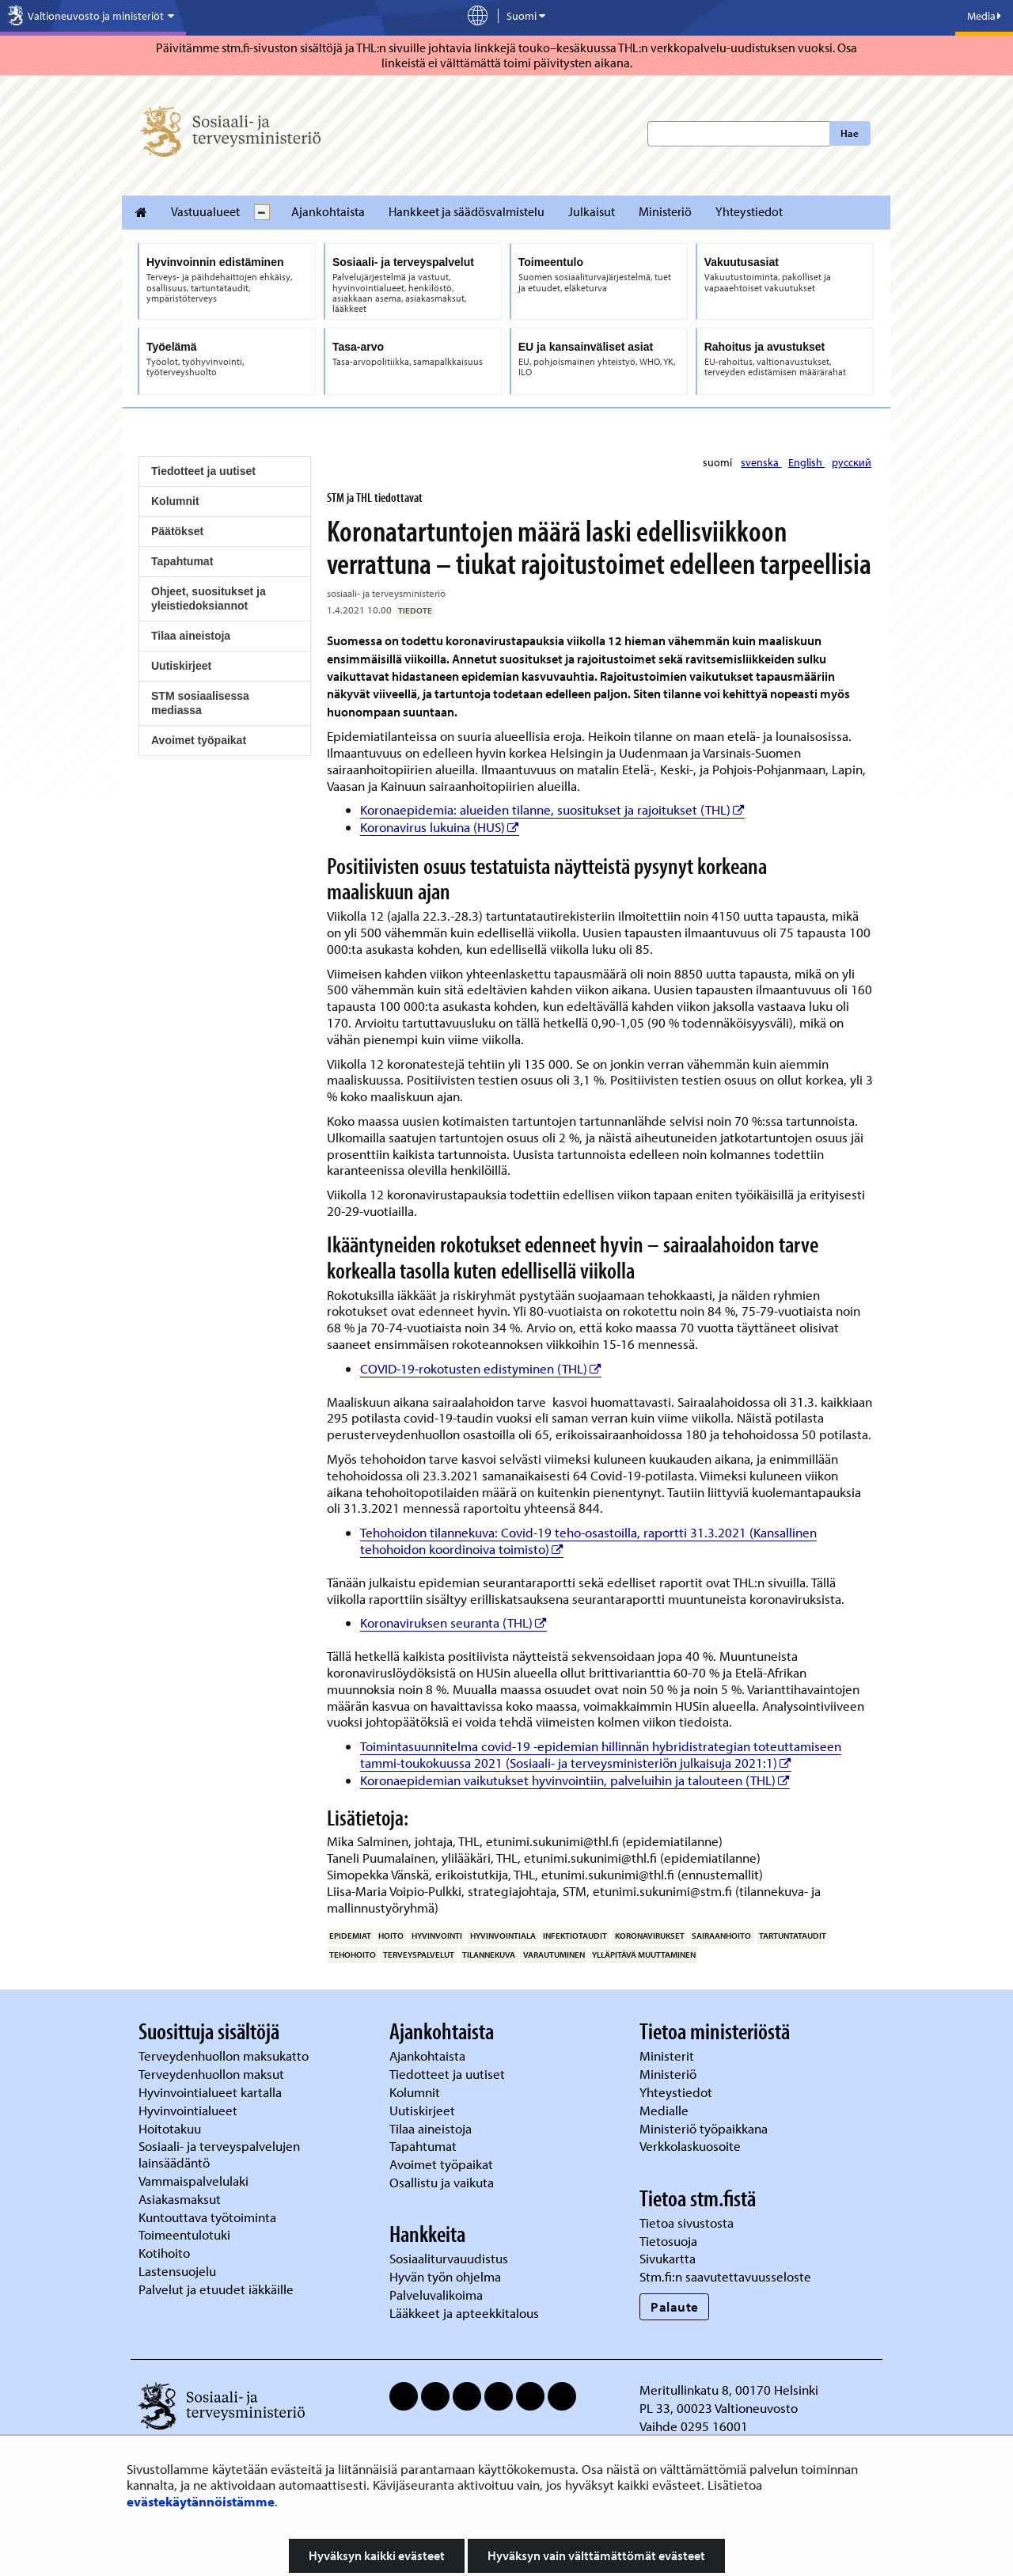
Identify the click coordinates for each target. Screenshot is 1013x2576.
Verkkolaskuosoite (691, 2145)
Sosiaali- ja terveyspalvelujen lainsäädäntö (219, 2154)
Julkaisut (591, 211)
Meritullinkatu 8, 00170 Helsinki (728, 2389)
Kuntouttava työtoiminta (207, 2217)
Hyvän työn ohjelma (445, 2276)
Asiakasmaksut (179, 2198)
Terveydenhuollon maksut (212, 2073)
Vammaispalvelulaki (195, 2180)
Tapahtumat (182, 561)
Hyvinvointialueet (189, 2110)
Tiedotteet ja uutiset (203, 471)
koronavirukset (650, 1935)
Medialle (665, 2110)
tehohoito (352, 1954)
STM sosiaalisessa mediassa (200, 703)
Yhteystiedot (749, 211)
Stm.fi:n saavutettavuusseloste (725, 2276)
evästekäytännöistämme (201, 2501)
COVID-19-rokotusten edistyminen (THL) (480, 1368)
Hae (849, 133)
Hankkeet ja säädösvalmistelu (466, 211)
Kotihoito (164, 2252)
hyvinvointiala (503, 1935)
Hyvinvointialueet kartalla (211, 2092)
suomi (718, 462)
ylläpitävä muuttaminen (644, 1954)
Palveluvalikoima (436, 2294)
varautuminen (554, 1954)
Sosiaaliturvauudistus (448, 2258)
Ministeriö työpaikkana (705, 2128)
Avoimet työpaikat (198, 740)
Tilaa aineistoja (190, 635)
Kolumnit (175, 501)
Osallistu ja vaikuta (441, 2182)
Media (984, 16)
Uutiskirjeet (181, 665)
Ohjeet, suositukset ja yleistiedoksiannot (208, 598)
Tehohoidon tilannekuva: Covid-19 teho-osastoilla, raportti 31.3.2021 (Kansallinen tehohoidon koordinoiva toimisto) (588, 1540)
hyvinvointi (437, 1935)
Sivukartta (667, 2258)
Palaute (675, 2306)
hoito (391, 1935)
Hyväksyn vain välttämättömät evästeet (596, 2555)
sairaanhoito (721, 1935)
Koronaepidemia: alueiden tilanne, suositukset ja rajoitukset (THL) (552, 809)
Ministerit (668, 2055)
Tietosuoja (668, 2240)
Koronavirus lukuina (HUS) (439, 827)
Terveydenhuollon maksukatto (225, 2055)
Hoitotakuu (171, 2128)
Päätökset (177, 531)
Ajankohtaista (328, 211)
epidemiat (350, 1935)
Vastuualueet (205, 211)
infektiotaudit (575, 1935)
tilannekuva (488, 1954)
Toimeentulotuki (185, 2234)
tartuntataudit (792, 1935)
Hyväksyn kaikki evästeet (377, 2555)
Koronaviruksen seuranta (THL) (453, 1622)
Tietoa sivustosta (686, 2222)
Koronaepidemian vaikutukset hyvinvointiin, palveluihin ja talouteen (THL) (575, 1780)
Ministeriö (665, 211)
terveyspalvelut (418, 1954)
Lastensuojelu (178, 2271)
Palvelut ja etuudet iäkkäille (216, 2289)
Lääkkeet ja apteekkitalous (464, 2312)
